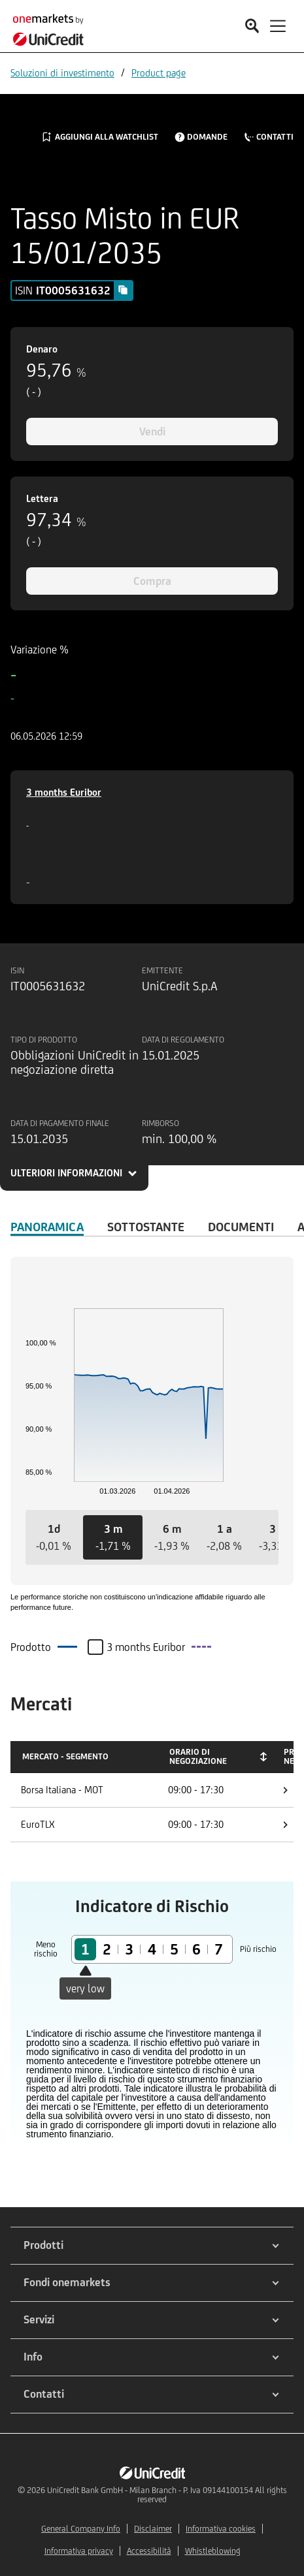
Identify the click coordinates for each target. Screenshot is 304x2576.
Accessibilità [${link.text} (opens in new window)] (149, 2551)
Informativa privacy (78, 2551)
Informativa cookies (221, 2529)
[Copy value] (122, 289)
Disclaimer (153, 2529)
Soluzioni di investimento (62, 72)
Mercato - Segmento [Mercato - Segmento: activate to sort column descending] (65, 1756)
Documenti (241, 1226)
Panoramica (47, 1226)
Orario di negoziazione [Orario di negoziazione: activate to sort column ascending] (198, 1756)
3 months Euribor (63, 792)
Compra (152, 581)
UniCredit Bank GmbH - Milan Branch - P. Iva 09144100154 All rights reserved (167, 2494)
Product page (158, 72)
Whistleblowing (213, 2551)
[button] (53, 1537)
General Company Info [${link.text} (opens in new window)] (80, 2529)
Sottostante (145, 1226)
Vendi (152, 431)
